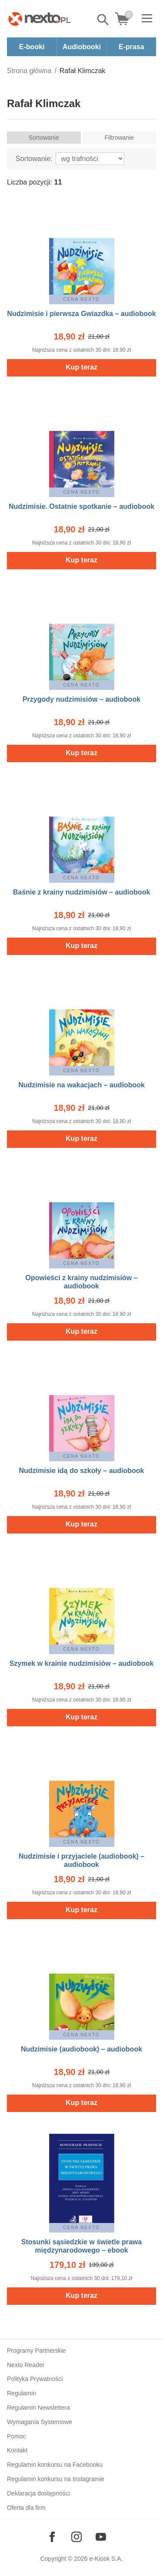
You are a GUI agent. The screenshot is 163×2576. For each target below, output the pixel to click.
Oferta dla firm (26, 2507)
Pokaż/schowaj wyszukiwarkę (103, 19)
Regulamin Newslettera (38, 2407)
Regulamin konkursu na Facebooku (55, 2464)
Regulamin (21, 2393)
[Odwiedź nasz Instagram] (76, 2537)
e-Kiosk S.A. (106, 2558)
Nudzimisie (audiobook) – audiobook (81, 2049)
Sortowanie (44, 137)
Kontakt (17, 2450)
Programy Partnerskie (36, 2350)
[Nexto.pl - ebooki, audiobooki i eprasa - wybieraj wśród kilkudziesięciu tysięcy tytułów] (39, 18)
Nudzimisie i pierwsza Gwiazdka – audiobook (81, 313)
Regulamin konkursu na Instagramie (55, 2478)
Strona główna (29, 70)
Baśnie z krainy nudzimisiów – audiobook (81, 892)
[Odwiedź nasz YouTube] (101, 2537)
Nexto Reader (25, 2364)
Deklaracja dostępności (38, 2493)
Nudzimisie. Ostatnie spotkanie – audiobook (81, 506)
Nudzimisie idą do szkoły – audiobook (81, 1470)
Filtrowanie (119, 137)
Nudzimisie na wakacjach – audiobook (81, 1085)
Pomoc (16, 2436)
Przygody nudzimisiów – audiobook (81, 699)
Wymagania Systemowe (39, 2421)
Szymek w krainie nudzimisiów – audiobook (82, 1663)
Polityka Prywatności (35, 2378)
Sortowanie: (34, 158)
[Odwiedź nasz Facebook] (52, 2537)
